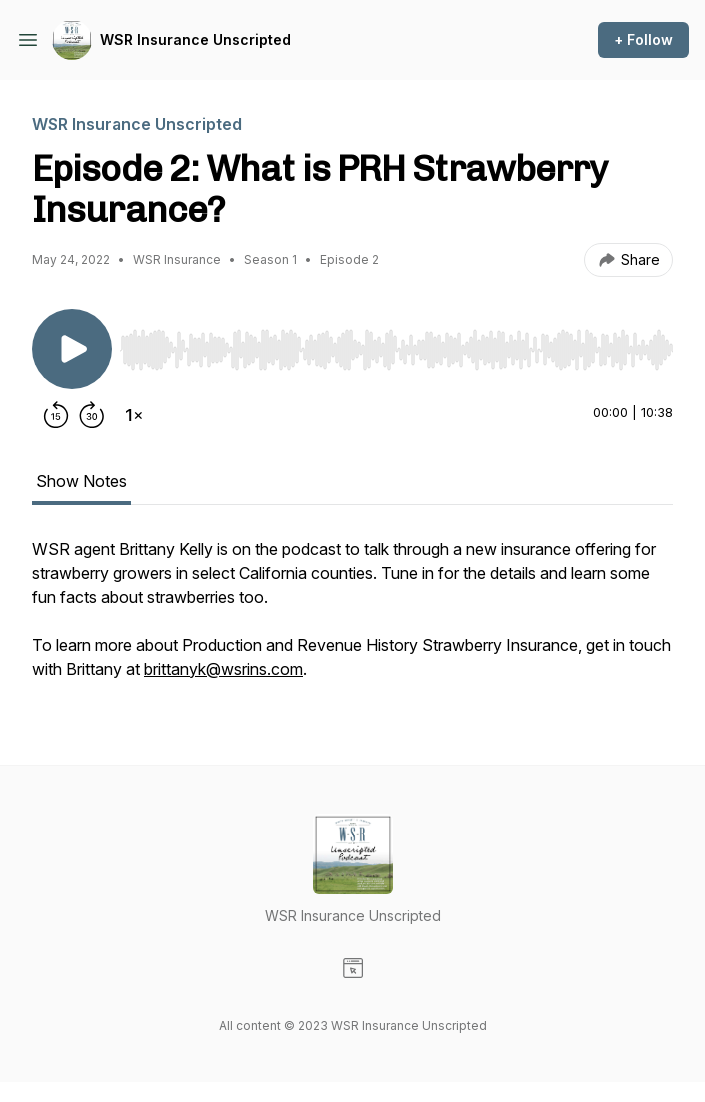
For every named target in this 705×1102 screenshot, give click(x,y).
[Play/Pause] (72, 349)
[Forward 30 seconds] (92, 415)
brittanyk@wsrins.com (223, 669)
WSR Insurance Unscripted (195, 39)
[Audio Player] (396, 344)
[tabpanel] (352, 619)
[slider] (396, 350)
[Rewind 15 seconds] (56, 415)
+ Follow (643, 39)
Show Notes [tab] (81, 481)
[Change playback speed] (134, 415)
